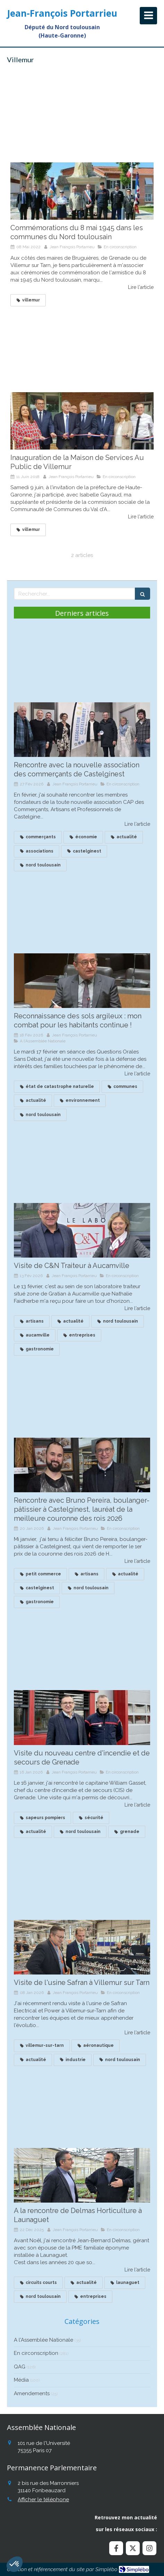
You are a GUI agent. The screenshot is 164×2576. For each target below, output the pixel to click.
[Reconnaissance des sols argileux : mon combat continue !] (82, 980)
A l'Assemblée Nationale (43, 2340)
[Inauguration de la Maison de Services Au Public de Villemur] (82, 421)
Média (21, 2380)
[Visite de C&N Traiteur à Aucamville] (82, 1230)
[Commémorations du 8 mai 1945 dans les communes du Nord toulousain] (82, 191)
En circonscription (36, 2353)
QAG (19, 2367)
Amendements (32, 2393)
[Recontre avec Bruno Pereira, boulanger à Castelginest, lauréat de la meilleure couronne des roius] (82, 1465)
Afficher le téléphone (43, 2499)
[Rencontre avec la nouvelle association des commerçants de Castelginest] (82, 729)
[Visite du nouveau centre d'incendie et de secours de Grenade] (82, 1717)
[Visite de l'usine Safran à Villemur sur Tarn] (82, 1947)
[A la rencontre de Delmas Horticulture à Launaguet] (82, 2175)
